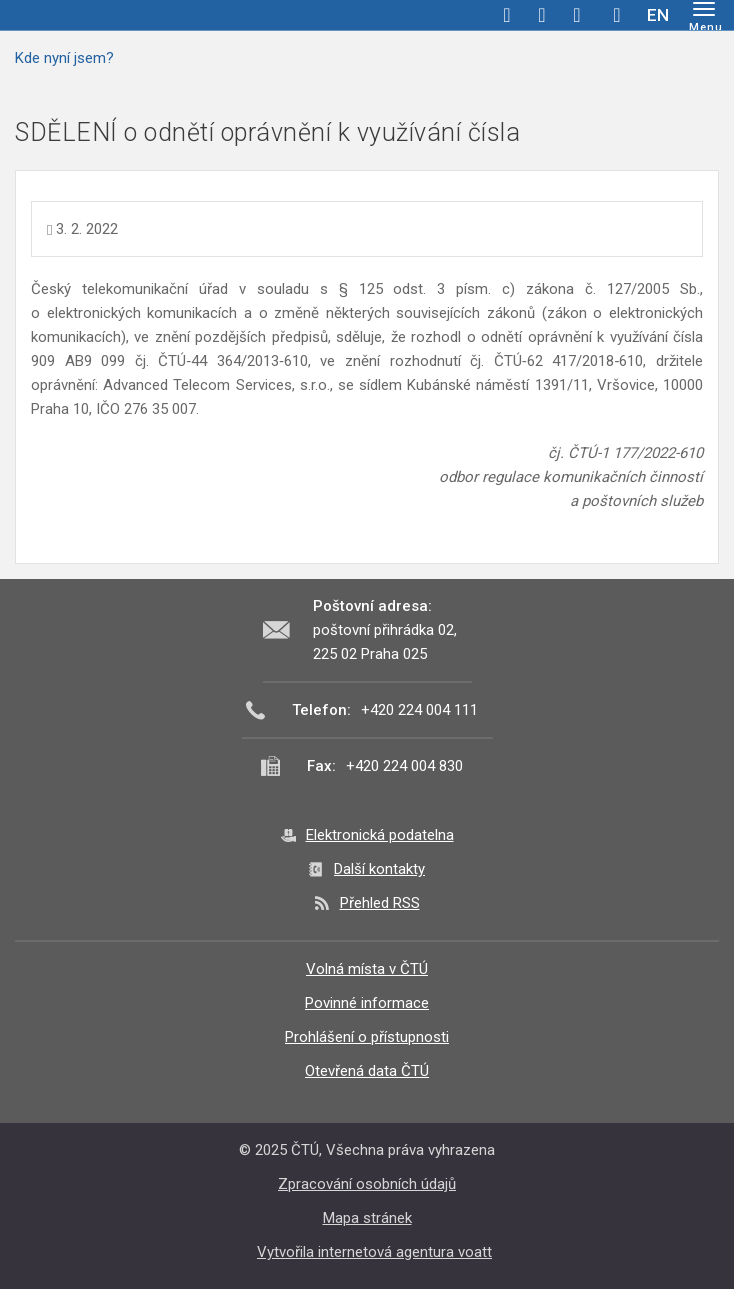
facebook (507, 15)
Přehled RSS (380, 903)
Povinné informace (367, 1003)
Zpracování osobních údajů (367, 1184)
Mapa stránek (367, 1218)
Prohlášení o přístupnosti (367, 1037)
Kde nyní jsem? (64, 58)
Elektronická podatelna (380, 835)
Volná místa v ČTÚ (367, 969)
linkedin (577, 15)
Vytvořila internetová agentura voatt (374, 1252)
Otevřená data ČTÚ (367, 1071)
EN (658, 15)
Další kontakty (379, 869)
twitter (542, 15)
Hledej (617, 15)
